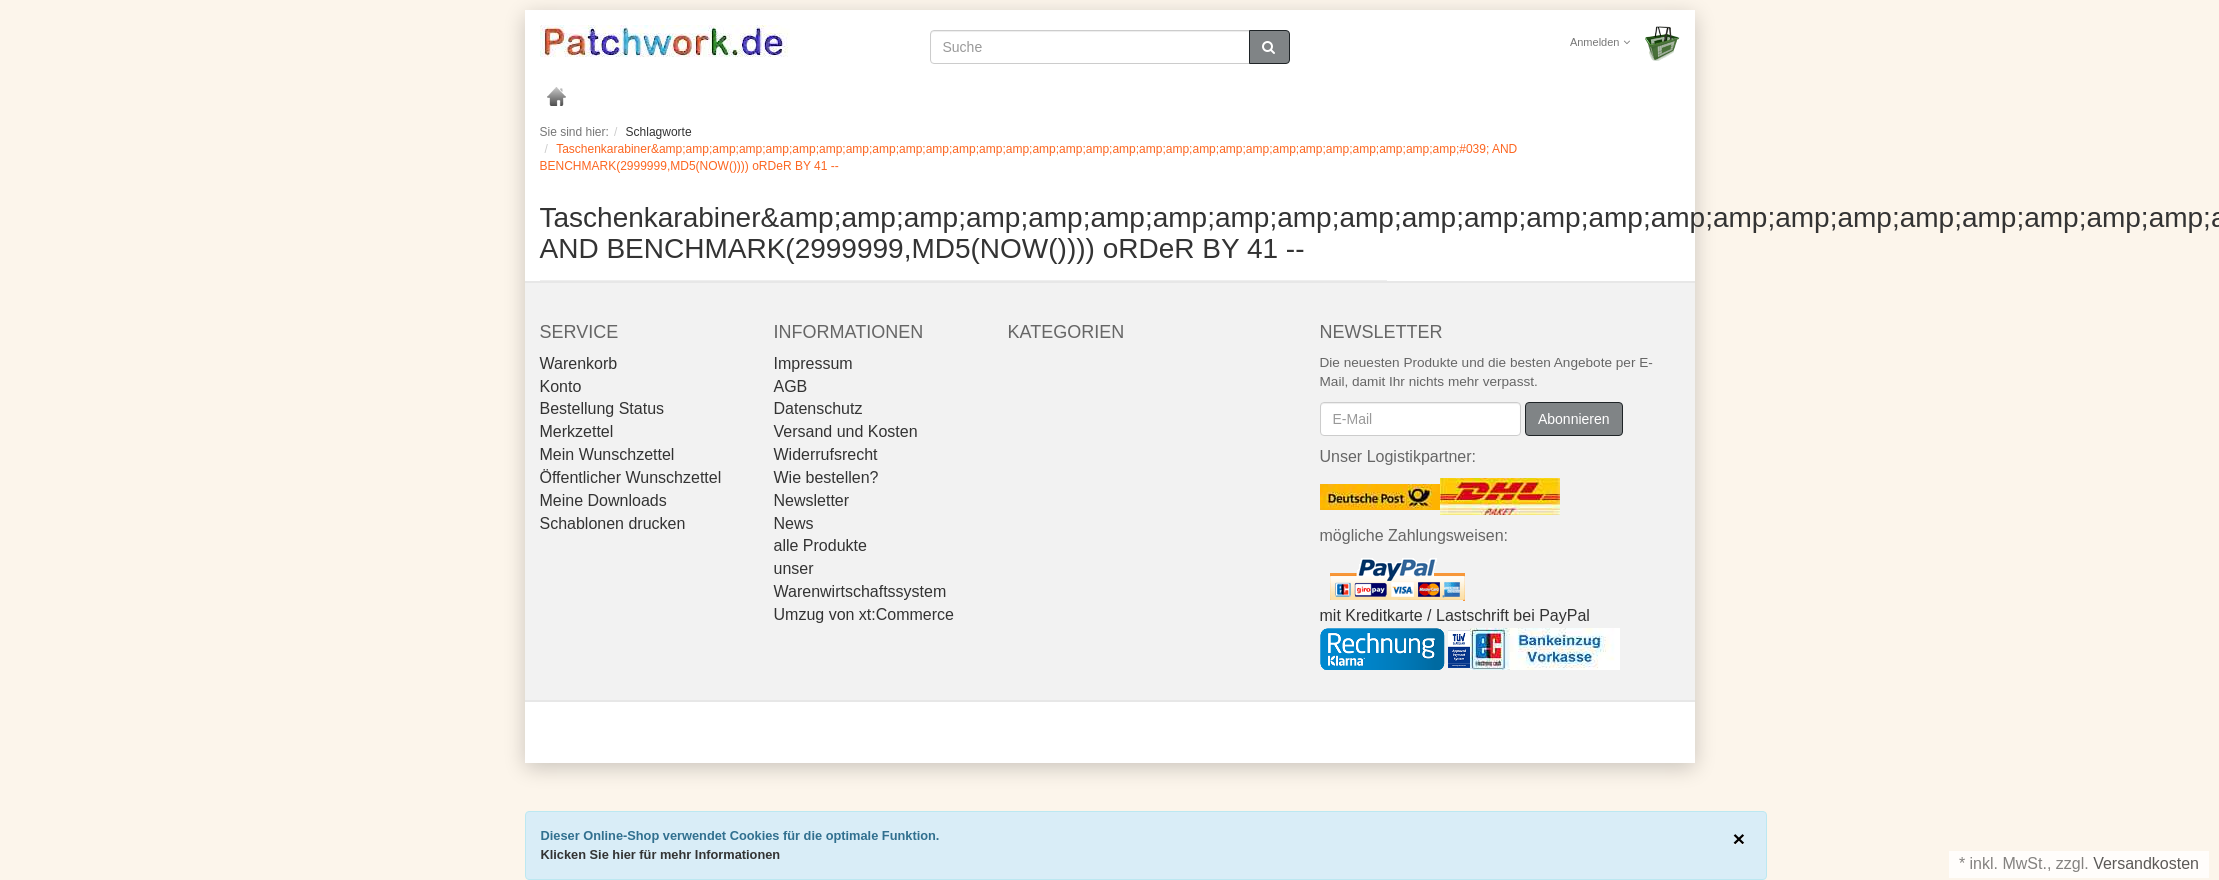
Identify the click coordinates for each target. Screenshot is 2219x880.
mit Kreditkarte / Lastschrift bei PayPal (1455, 615)
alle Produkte (820, 545)
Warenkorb (579, 363)
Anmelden (1600, 42)
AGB (791, 386)
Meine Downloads (603, 500)
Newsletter (812, 500)
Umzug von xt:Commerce (864, 614)
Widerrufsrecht (826, 454)
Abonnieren (1574, 419)
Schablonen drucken (613, 523)
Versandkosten (2146, 863)
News (794, 523)
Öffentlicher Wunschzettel (631, 477)
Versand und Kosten (846, 431)
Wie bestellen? (826, 477)
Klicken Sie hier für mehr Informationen (661, 854)
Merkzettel (577, 431)
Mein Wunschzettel (607, 454)
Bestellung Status (602, 408)
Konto (561, 386)
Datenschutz (818, 408)
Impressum (813, 363)
